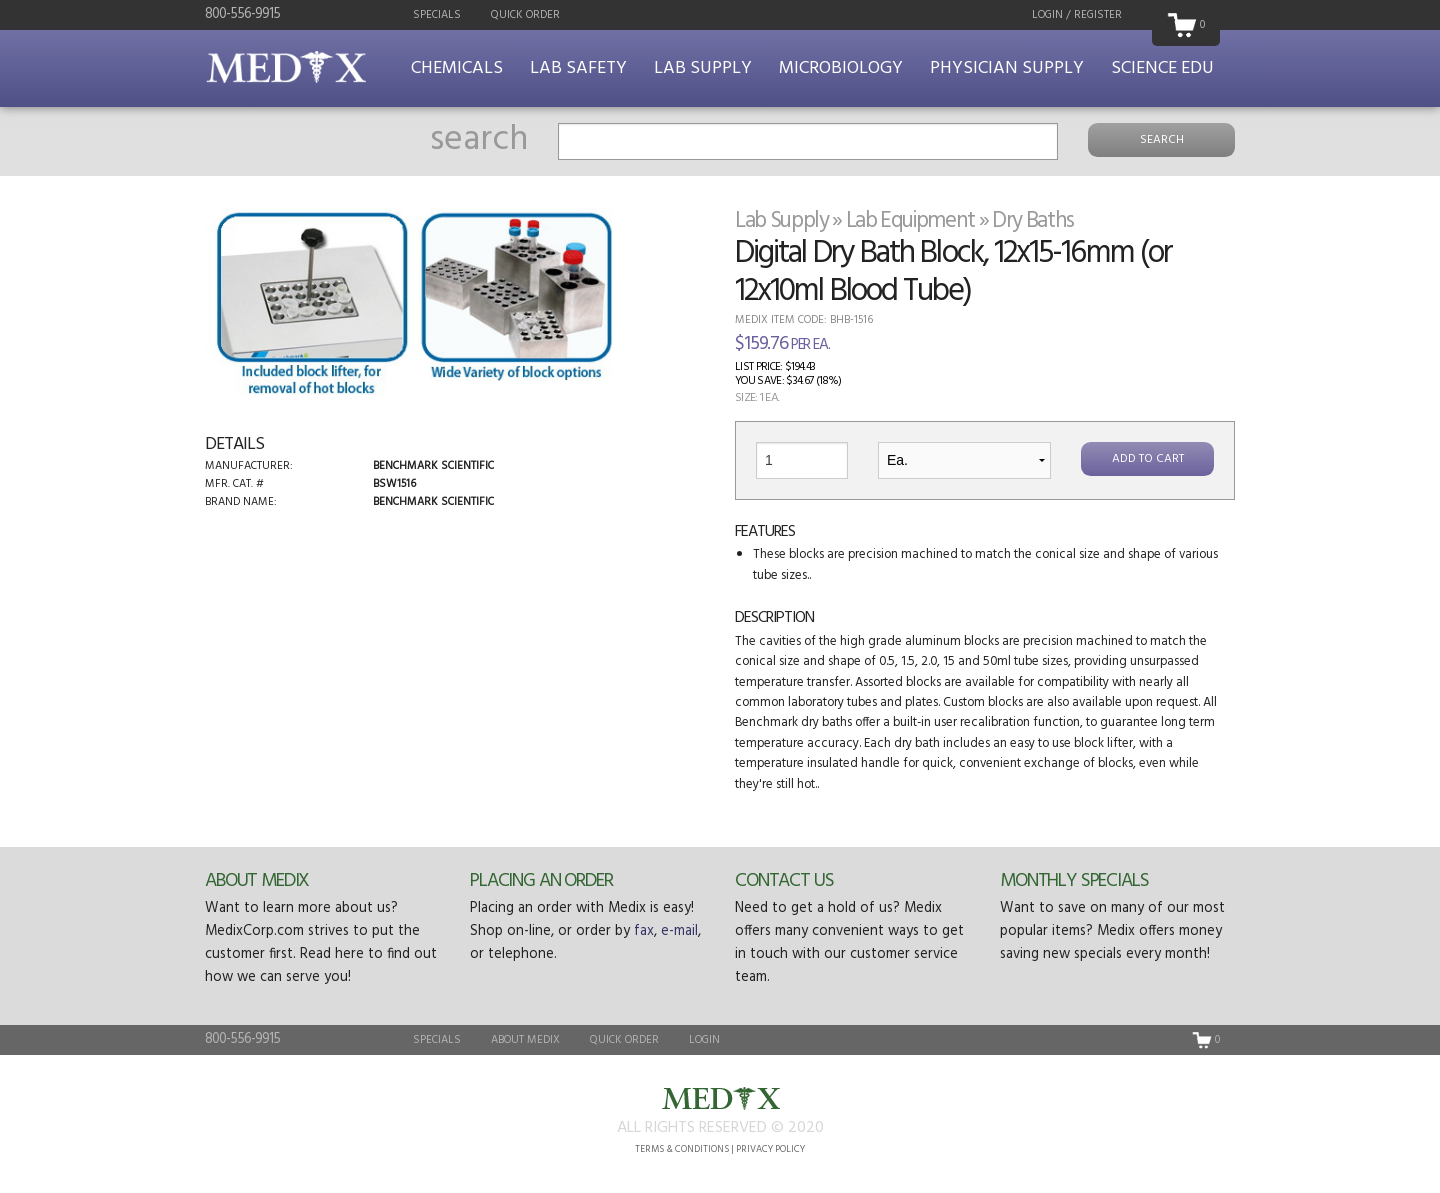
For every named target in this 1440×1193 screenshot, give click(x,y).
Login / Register (1077, 15)
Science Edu (1162, 68)
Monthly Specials (1074, 881)
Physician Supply (1007, 68)
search (479, 140)
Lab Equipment (911, 221)
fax (644, 931)
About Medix (257, 881)
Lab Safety (578, 68)
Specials (437, 15)
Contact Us (784, 881)
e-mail (679, 931)
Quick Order (525, 15)
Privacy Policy (770, 1149)
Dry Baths (1033, 221)
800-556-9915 (242, 14)
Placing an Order (541, 881)
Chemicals (457, 68)
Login (704, 1040)
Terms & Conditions (682, 1149)
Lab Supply (703, 68)
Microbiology (841, 68)
